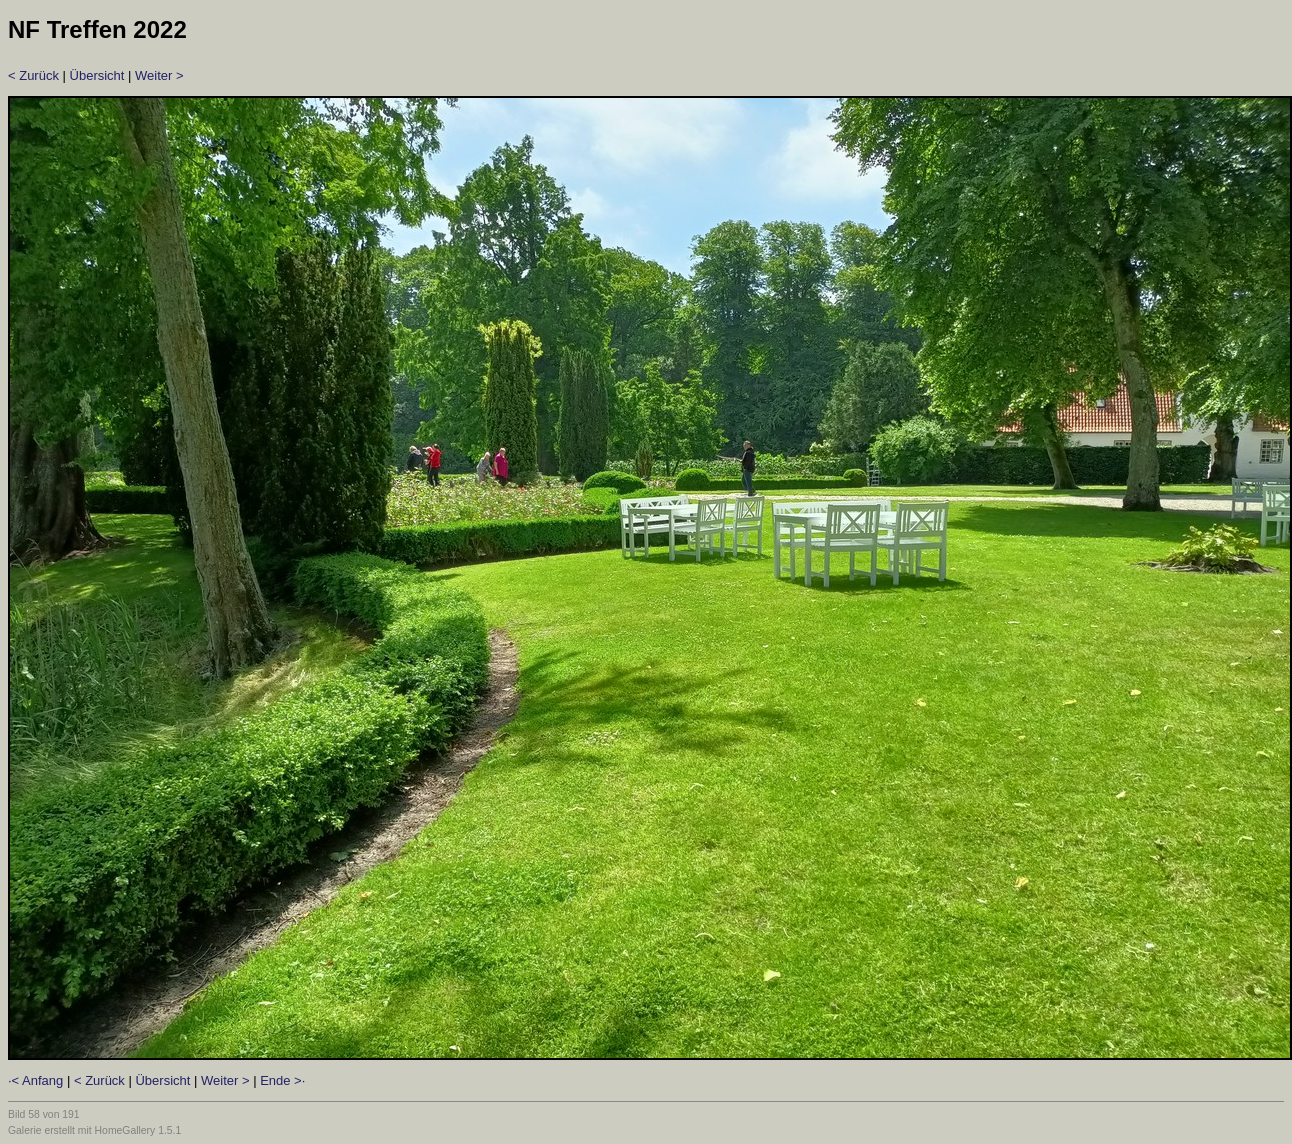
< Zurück (33, 75)
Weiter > (159, 75)
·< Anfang (35, 1080)
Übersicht (97, 75)
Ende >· (282, 1080)
